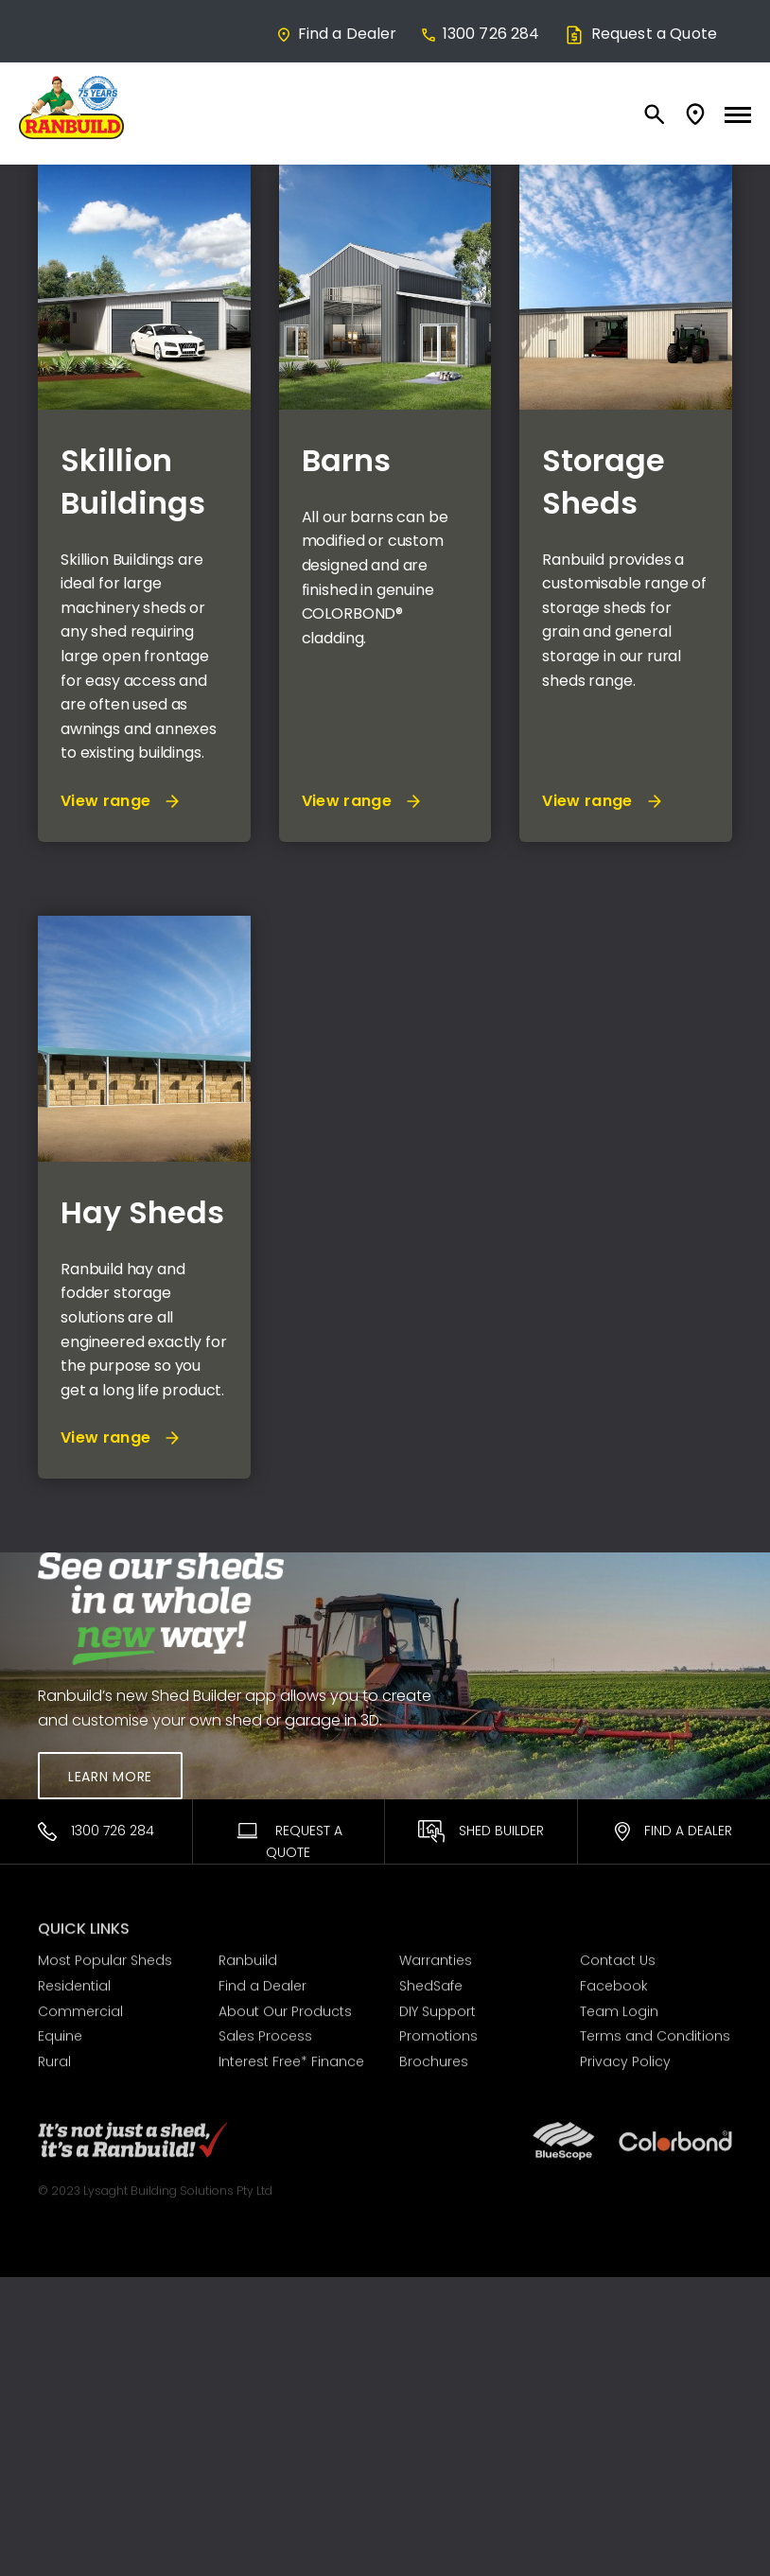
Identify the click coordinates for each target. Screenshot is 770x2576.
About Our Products (285, 2006)
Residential (74, 1981)
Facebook (614, 1981)
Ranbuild (248, 1956)
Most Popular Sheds (105, 1956)
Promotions (438, 2032)
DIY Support (437, 2006)
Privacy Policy (625, 2057)
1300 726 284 (480, 33)
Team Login (619, 2006)
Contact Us (618, 1956)
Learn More (110, 1776)
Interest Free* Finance (291, 2057)
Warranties (435, 1956)
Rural (54, 2057)
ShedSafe (431, 1981)
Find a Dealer (336, 33)
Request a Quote (640, 33)
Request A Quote (288, 1841)
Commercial (80, 2006)
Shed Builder (481, 1831)
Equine (60, 2032)
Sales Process (265, 2032)
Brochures (433, 2057)
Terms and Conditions (655, 2032)
